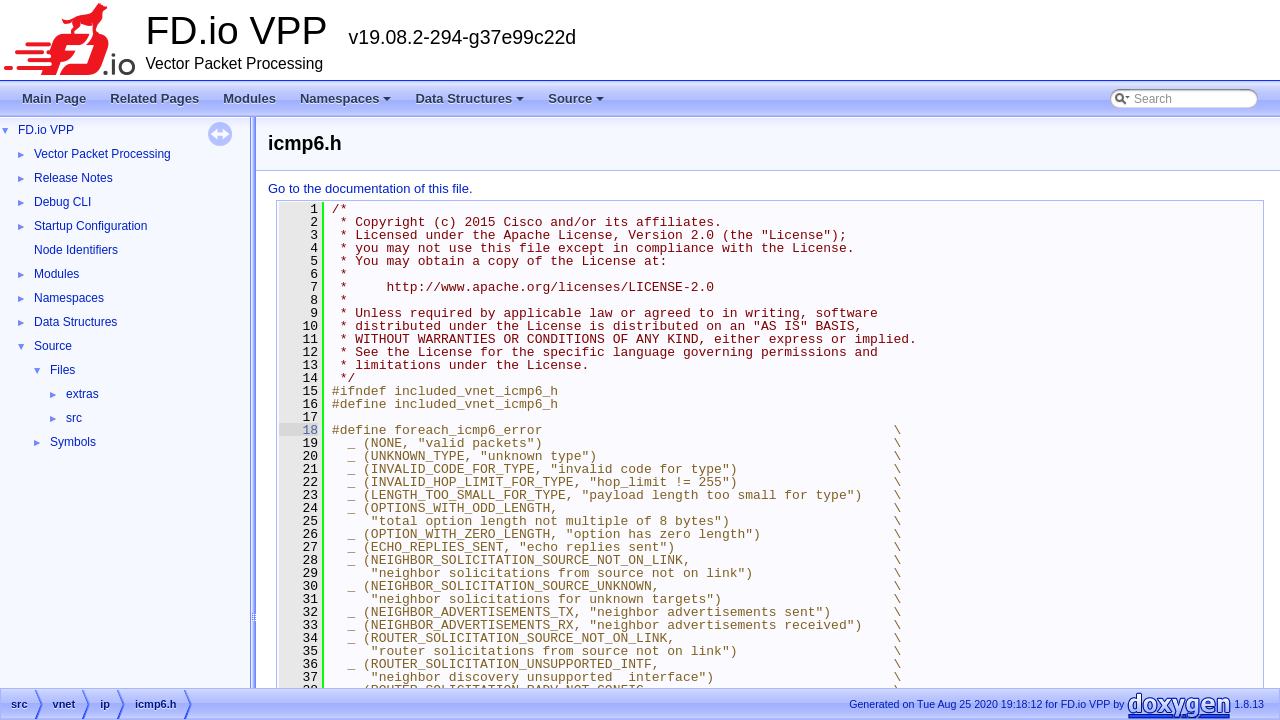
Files (62, 370)
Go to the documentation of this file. (370, 188)
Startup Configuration (90, 226)
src (74, 418)
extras (82, 394)
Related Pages (154, 98)
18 (298, 430)
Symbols (73, 442)
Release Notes (73, 178)
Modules (249, 98)
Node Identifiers (76, 250)
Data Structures (471, 104)
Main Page (54, 98)
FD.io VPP (46, 130)
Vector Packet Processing (102, 154)
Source (577, 104)
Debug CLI (62, 202)
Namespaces (347, 104)
